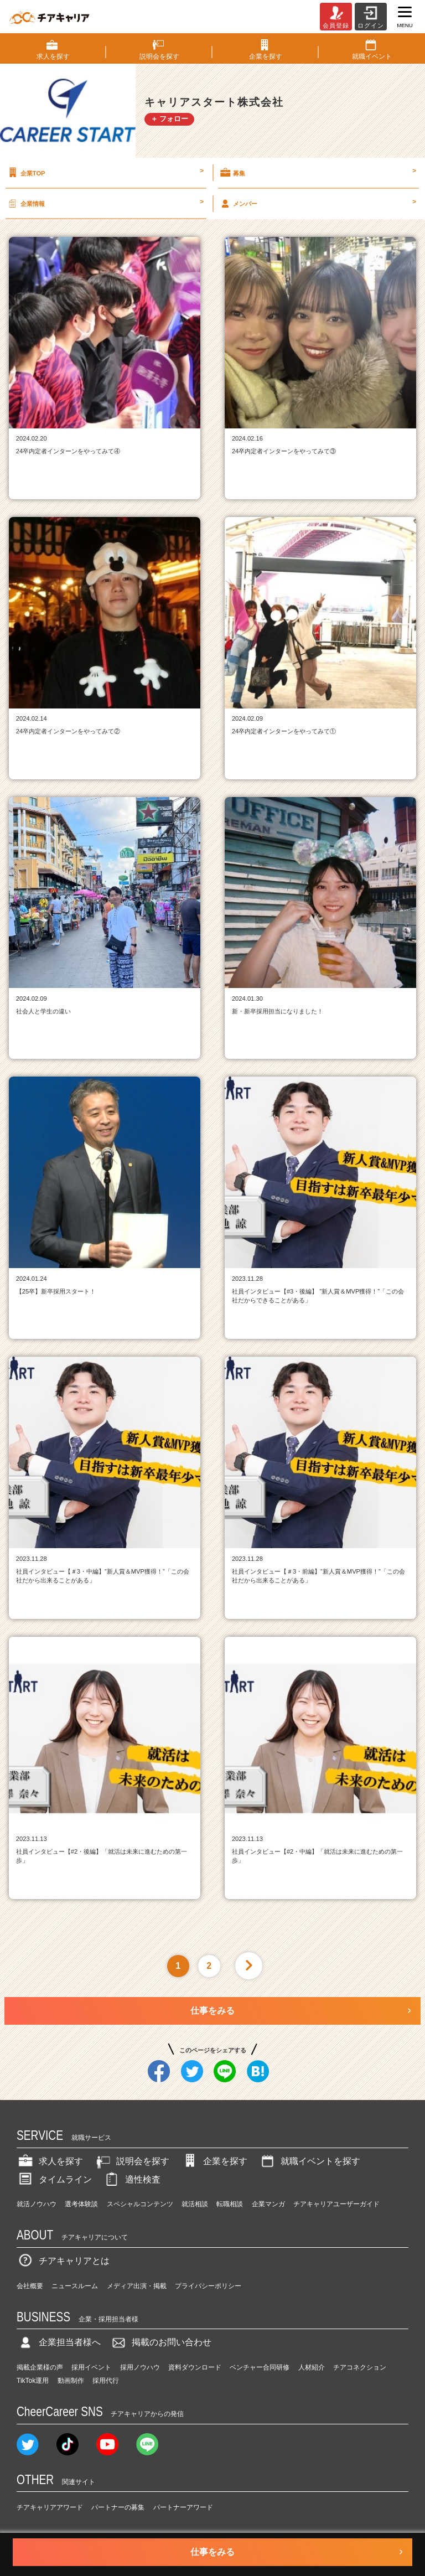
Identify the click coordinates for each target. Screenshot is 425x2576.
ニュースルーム (74, 2286)
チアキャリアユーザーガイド (336, 2204)
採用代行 (105, 2380)
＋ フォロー (170, 119)
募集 (317, 172)
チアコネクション (359, 2367)
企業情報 (105, 203)
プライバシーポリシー (208, 2286)
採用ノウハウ (140, 2367)
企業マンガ (268, 2204)
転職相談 (229, 2204)
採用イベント (91, 2367)
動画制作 (71, 2380)
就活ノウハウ (36, 2204)
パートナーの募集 (117, 2507)
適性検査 (131, 2179)
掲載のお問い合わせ (160, 2342)
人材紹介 (311, 2367)
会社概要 (30, 2286)
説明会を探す (131, 2161)
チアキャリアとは (63, 2260)
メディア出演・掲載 (137, 2286)
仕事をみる (212, 2010)
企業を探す (214, 2161)
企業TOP (105, 172)
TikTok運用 (33, 2380)
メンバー (317, 203)
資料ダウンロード (194, 2367)
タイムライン (54, 2179)
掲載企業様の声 (40, 2367)
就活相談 (195, 2204)
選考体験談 (81, 2204)
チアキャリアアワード (50, 2507)
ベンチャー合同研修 (259, 2367)
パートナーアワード (183, 2507)
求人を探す (50, 2161)
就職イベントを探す (309, 2161)
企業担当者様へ (59, 2342)
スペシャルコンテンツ (140, 2204)
